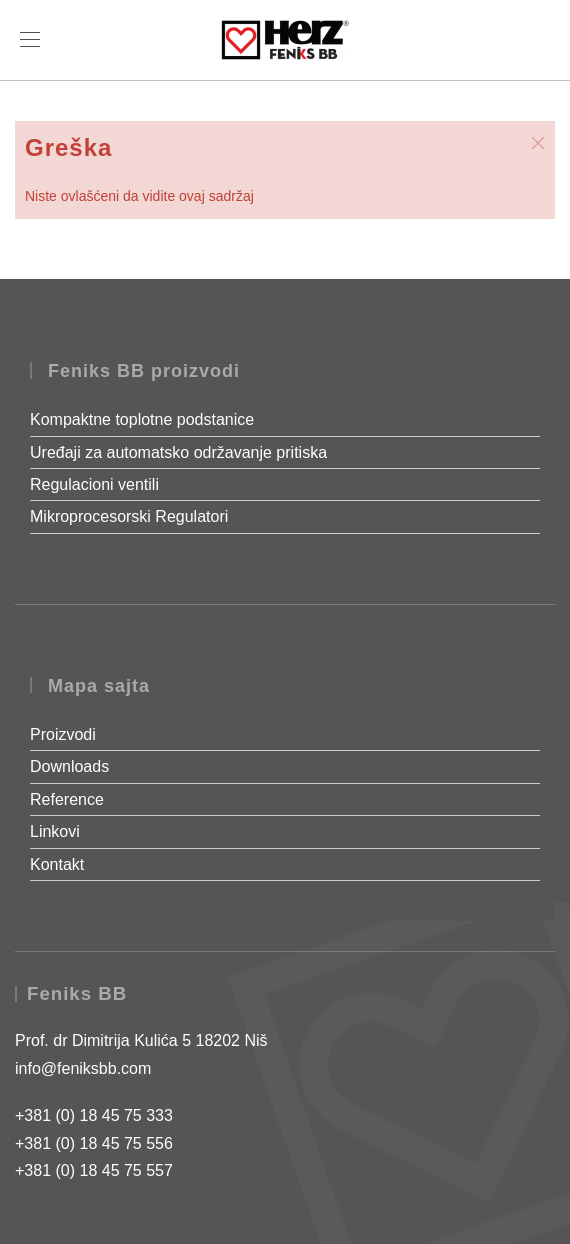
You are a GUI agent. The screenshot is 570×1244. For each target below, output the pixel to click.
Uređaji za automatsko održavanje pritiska (178, 452)
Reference (67, 799)
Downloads (69, 766)
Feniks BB (77, 993)
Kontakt (57, 864)
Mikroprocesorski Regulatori (129, 516)
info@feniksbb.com (83, 1068)
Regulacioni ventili (94, 484)
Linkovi (55, 831)
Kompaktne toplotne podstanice (142, 419)
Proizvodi (63, 734)
